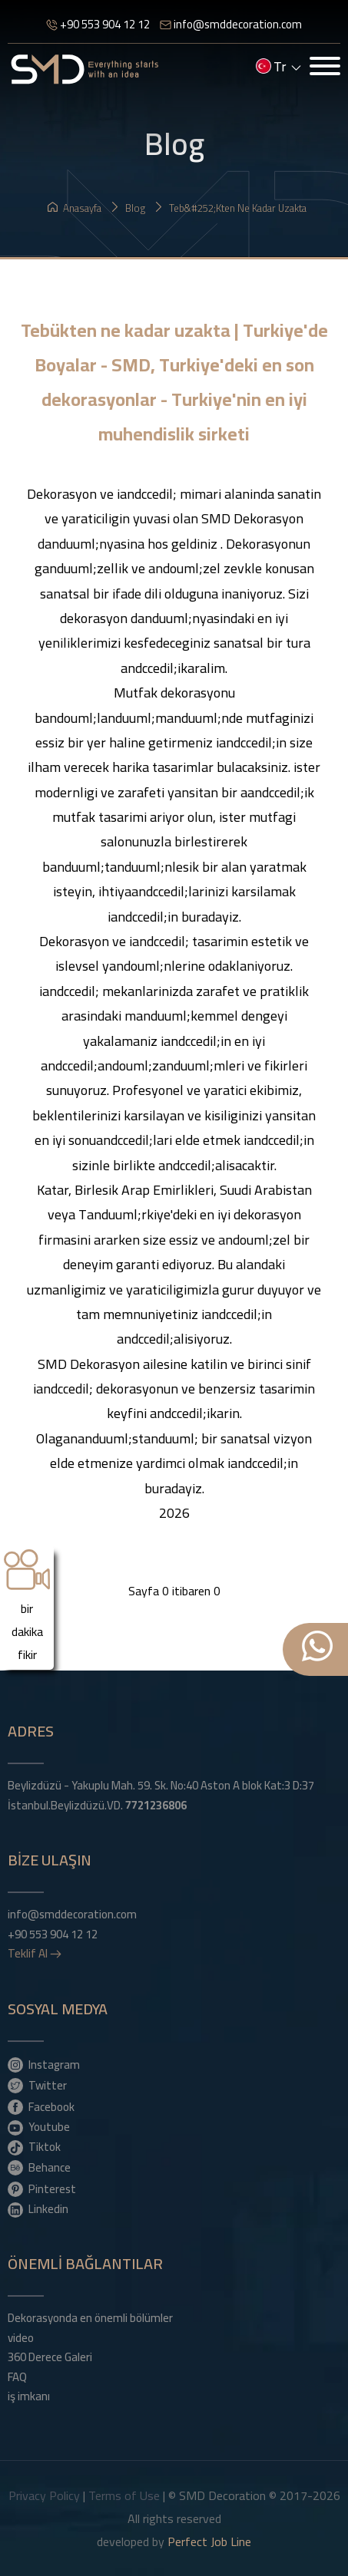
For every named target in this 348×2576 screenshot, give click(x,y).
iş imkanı (29, 2396)
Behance (39, 2167)
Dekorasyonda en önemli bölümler (90, 2318)
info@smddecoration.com (231, 24)
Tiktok (34, 2146)
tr (278, 68)
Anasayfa (74, 208)
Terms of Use (124, 2495)
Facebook (41, 2106)
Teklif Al (34, 1954)
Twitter (37, 2085)
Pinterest (42, 2188)
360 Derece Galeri (50, 2357)
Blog (127, 208)
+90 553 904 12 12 (98, 24)
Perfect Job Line (209, 2541)
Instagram (44, 2064)
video (21, 2338)
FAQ (17, 2377)
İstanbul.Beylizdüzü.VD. (97, 1806)
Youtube (39, 2126)
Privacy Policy (44, 2495)
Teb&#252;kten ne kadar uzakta (230, 208)
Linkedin (38, 2208)
